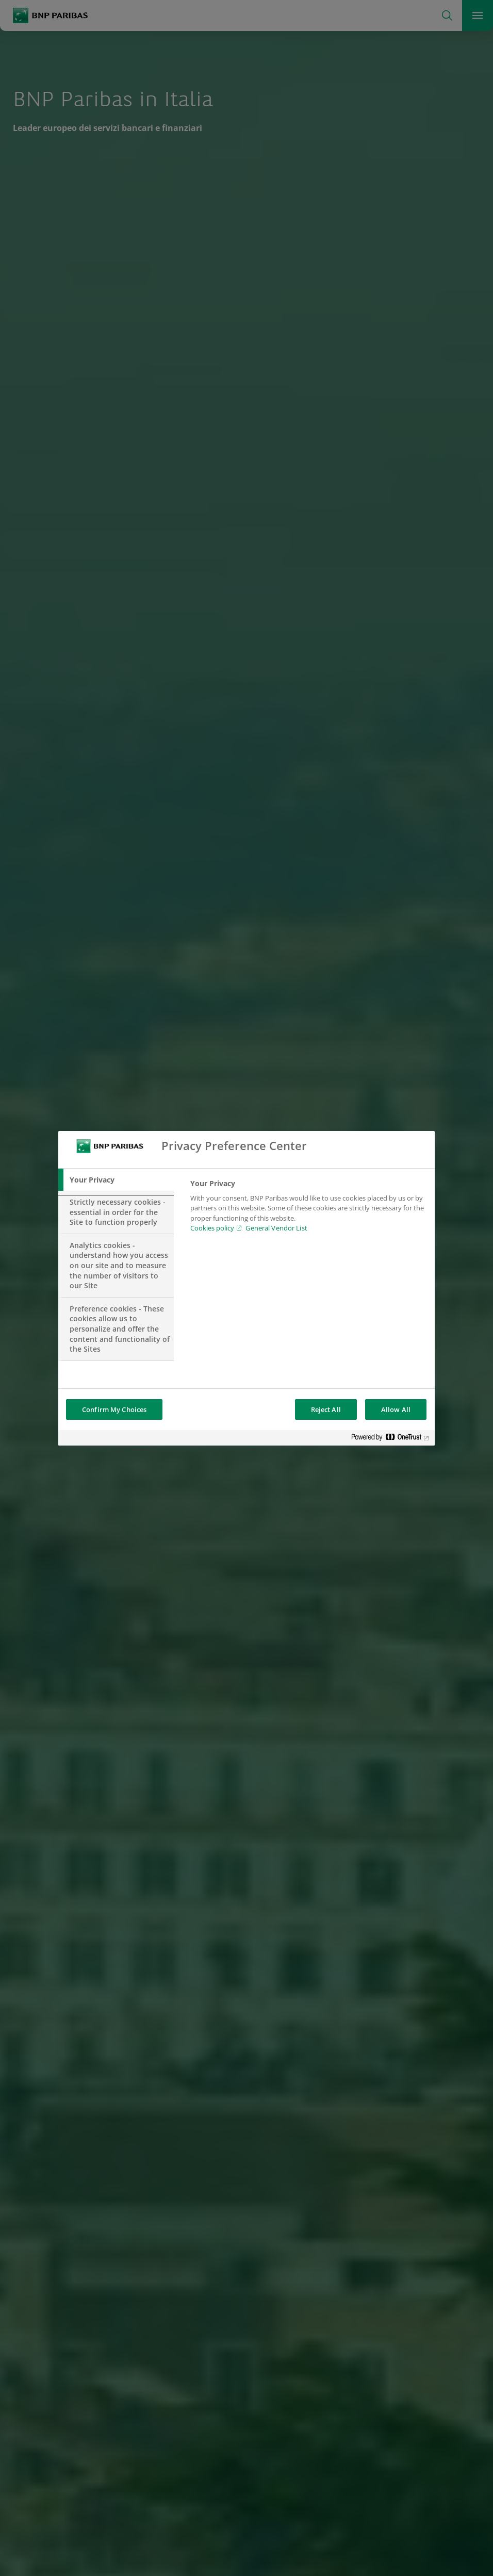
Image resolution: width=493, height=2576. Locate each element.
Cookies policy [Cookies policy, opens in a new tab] (212, 1228)
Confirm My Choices (114, 1409)
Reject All (326, 1409)
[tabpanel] (308, 1209)
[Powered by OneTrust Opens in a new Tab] (390, 1439)
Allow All (395, 1409)
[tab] (116, 1180)
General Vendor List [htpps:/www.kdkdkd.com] (276, 1228)
